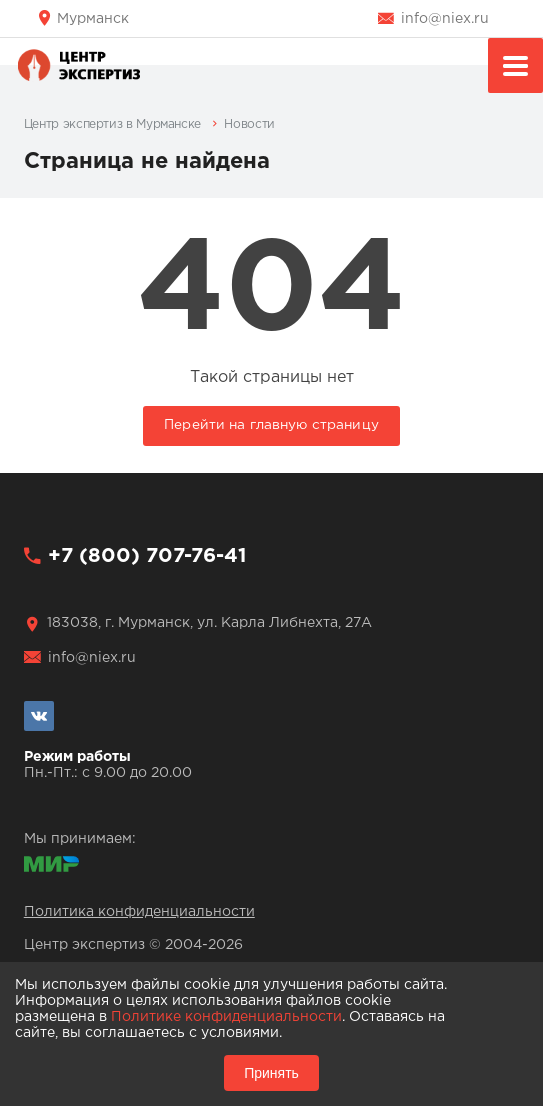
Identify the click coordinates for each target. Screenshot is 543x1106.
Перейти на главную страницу (271, 425)
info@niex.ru (445, 19)
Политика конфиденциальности (139, 912)
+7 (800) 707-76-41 (147, 556)
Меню (515, 68)
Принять (271, 1073)
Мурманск (93, 19)
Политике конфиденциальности (226, 1017)
